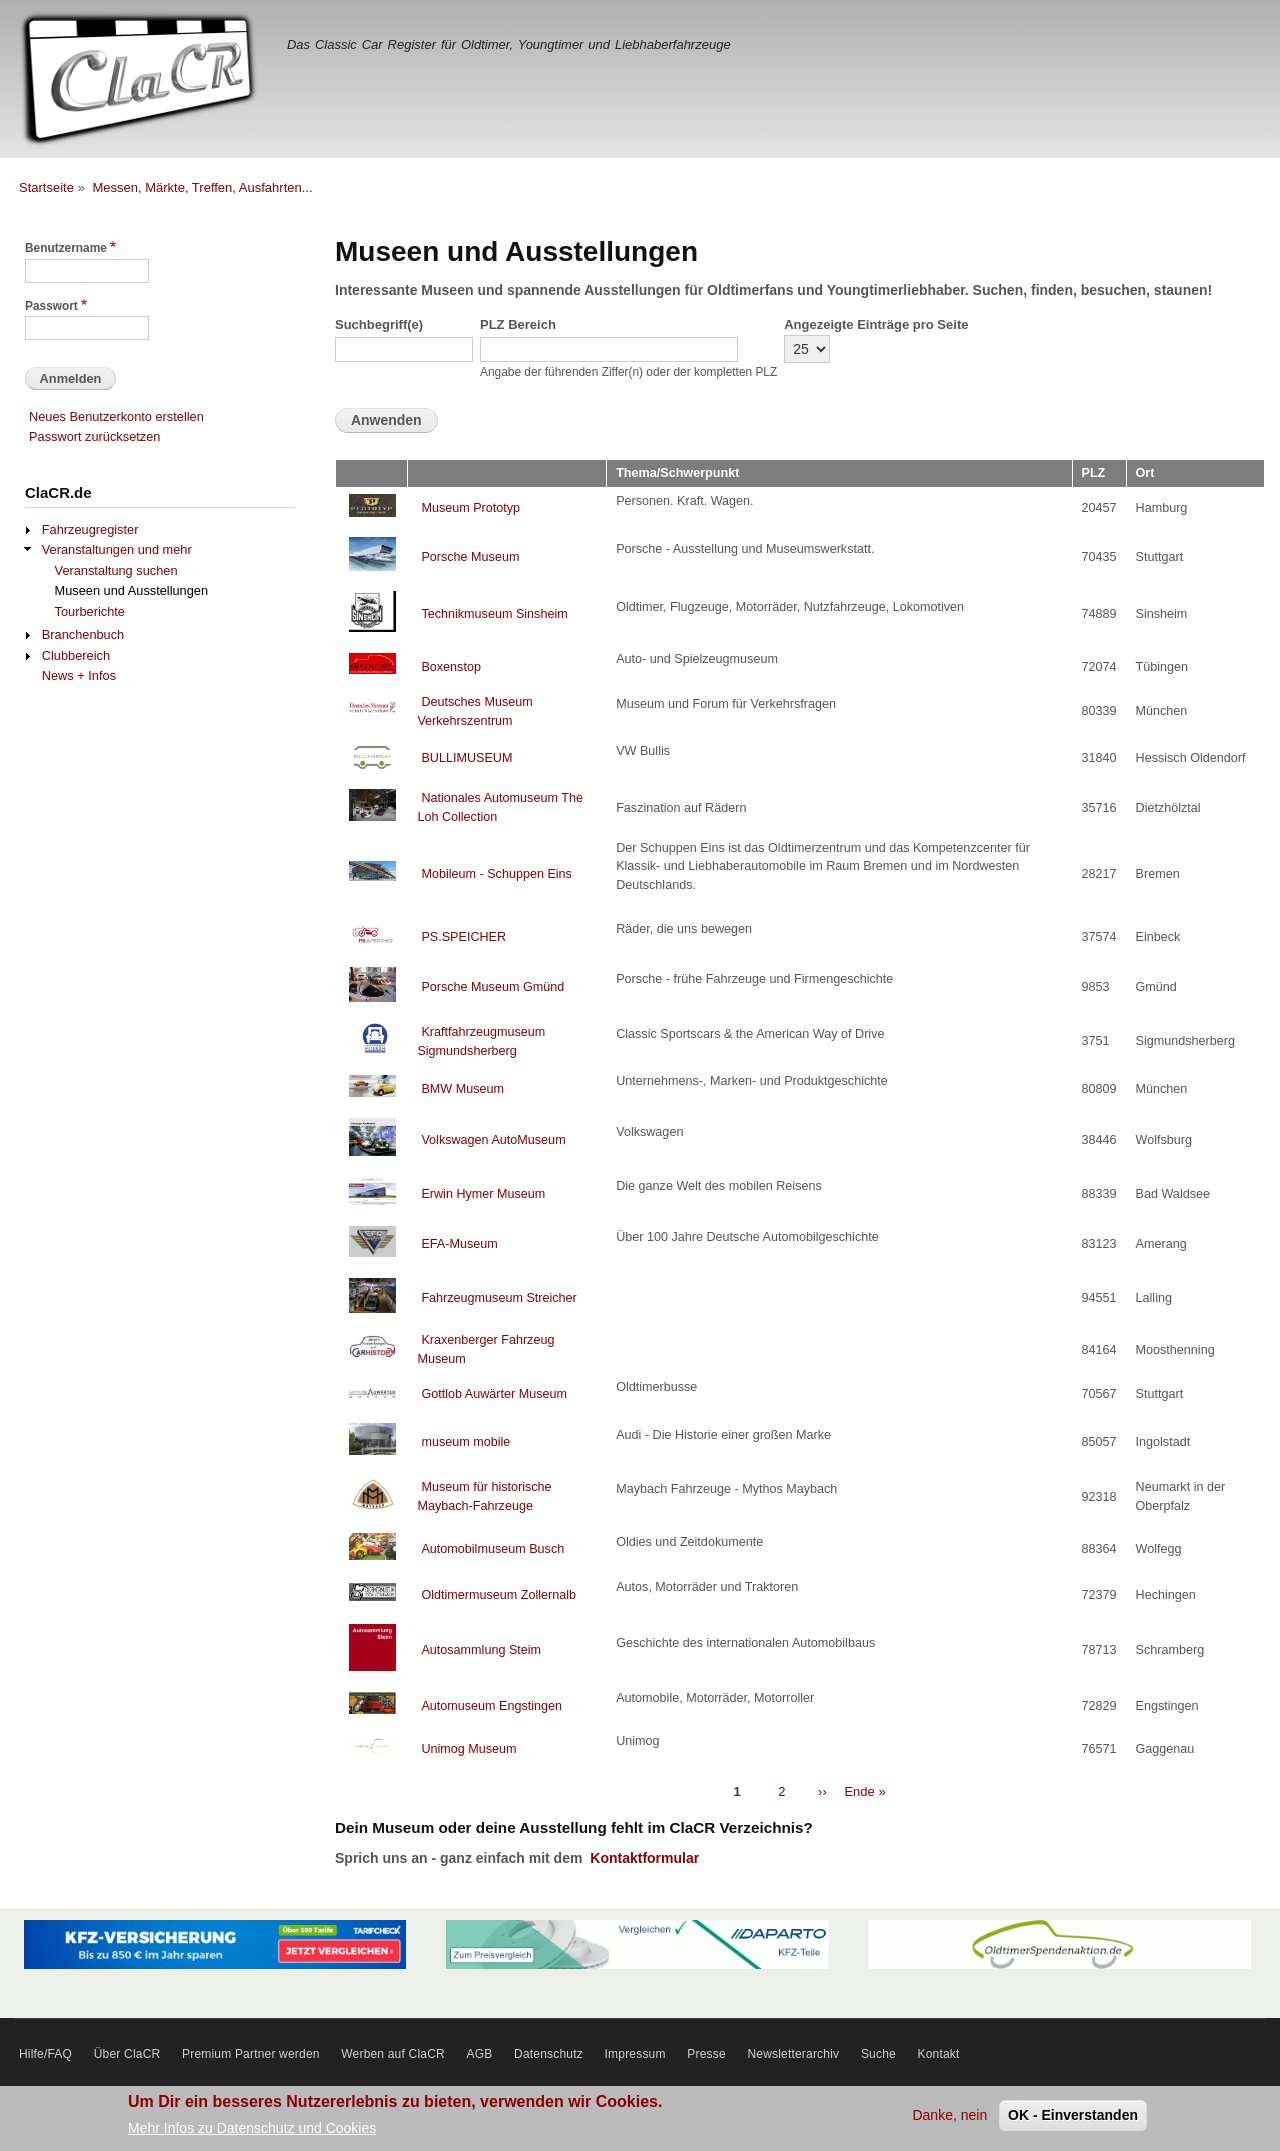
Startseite (46, 187)
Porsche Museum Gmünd (492, 987)
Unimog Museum (468, 1749)
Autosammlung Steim (481, 1650)
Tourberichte (90, 611)
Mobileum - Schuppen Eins (496, 874)
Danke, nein (949, 2115)
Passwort (51, 306)
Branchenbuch (83, 634)
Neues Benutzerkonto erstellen (116, 416)
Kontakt (939, 2054)
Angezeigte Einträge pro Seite (876, 324)
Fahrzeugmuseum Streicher (498, 1298)
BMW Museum (462, 1089)
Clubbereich (76, 655)
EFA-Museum (459, 1244)
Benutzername (66, 248)
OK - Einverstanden (1073, 2115)
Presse (706, 2054)
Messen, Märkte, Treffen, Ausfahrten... (202, 187)
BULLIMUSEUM (466, 758)
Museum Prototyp (470, 508)
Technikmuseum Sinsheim (494, 614)
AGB (480, 2054)
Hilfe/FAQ (45, 2054)
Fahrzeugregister (90, 529)
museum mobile (465, 1442)
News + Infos (79, 675)
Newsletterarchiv (793, 2054)
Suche (878, 2054)
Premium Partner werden (251, 2054)
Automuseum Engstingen (491, 1706)
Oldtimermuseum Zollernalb (498, 1595)
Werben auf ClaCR (393, 2054)
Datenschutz (548, 2054)
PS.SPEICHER (463, 937)
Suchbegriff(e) (379, 324)
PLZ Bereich (518, 324)
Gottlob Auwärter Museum (494, 1394)
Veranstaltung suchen (116, 570)
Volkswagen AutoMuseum (493, 1140)
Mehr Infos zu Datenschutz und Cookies (252, 2128)
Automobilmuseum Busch (492, 1549)
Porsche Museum (470, 557)
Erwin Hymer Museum (483, 1194)
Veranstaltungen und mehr (117, 549)
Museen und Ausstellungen (132, 590)
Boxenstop (451, 667)
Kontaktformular (644, 1858)
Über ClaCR (127, 2054)
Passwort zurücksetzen (94, 436)
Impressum (635, 2054)
